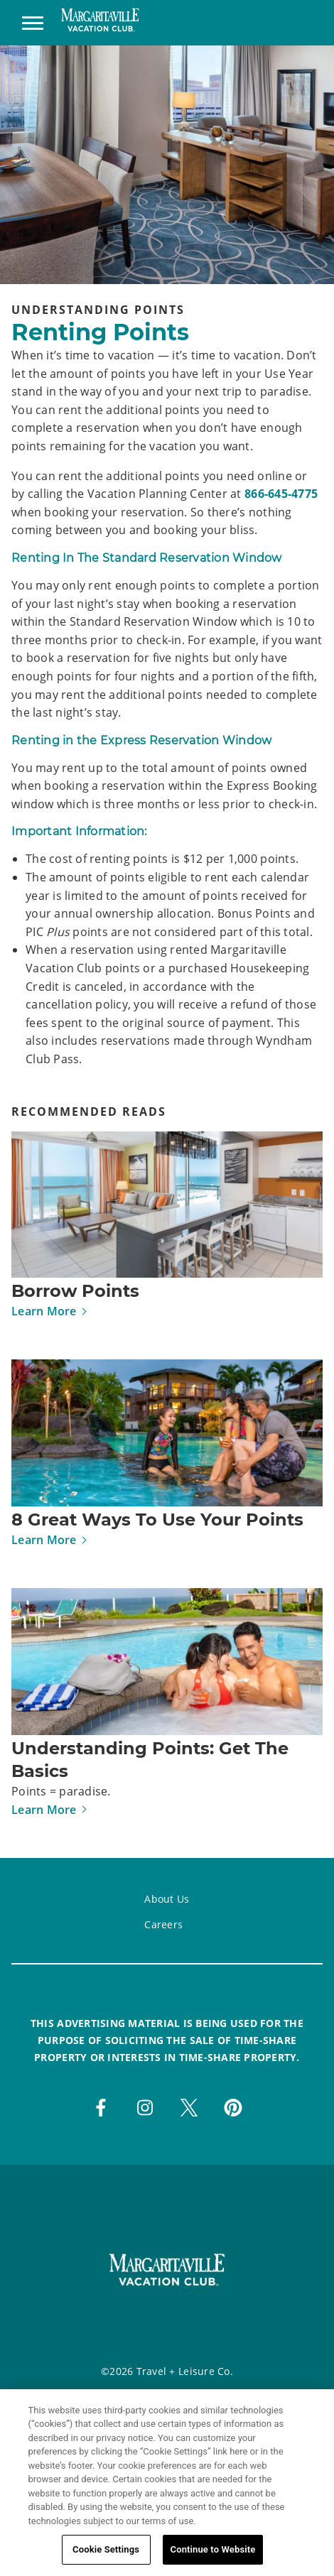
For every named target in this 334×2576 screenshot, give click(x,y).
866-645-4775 (281, 493)
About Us (166, 1899)
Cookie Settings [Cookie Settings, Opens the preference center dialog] (105, 2552)
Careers (163, 1924)
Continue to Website (213, 2552)
